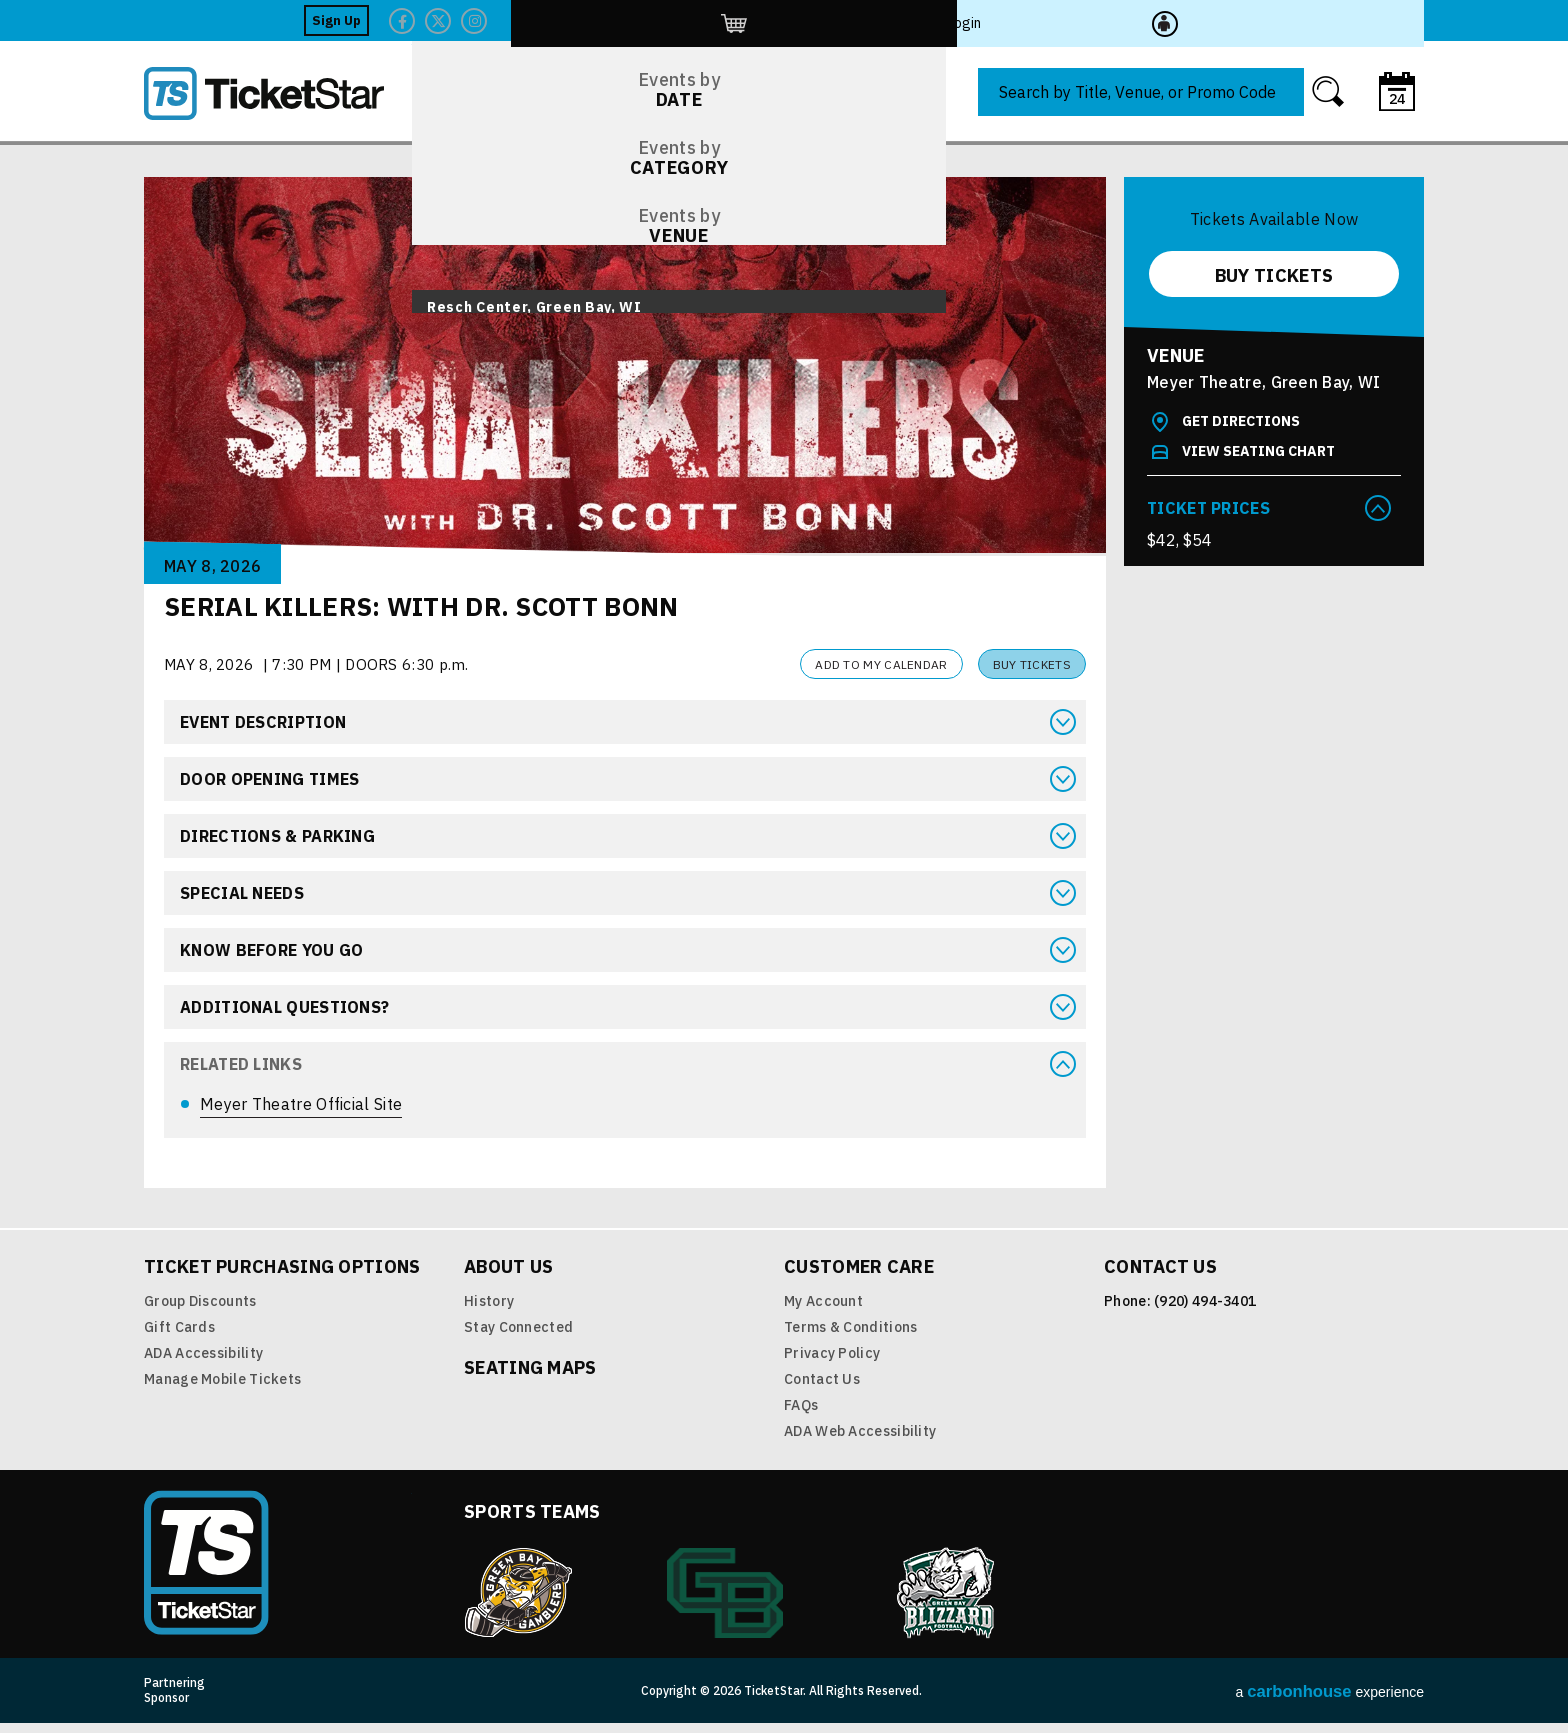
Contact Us (822, 1389)
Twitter (1173, 21)
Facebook (1137, 21)
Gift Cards (179, 1337)
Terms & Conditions (850, 1337)
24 (1397, 99)
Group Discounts (200, 1311)
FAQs (801, 1415)
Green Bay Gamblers (518, 1603)
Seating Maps (530, 1377)
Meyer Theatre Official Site (301, 1104)
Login (1346, 20)
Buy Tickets (1032, 664)
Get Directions (1241, 421)
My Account (823, 1311)
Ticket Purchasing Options (282, 1276)
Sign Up (1071, 20)
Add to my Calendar (881, 664)
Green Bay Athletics (725, 1603)
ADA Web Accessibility (860, 1441)
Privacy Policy (832, 1363)
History (489, 1311)
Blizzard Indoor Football (947, 1603)
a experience (1330, 1701)
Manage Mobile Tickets (222, 1389)
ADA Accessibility (203, 1363)
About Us (508, 1276)
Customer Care (859, 1276)
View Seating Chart (1258, 451)
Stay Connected (518, 1337)
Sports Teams (532, 1521)
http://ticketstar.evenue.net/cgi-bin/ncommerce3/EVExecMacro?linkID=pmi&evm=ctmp (1275, 20)
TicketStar (278, 93)
